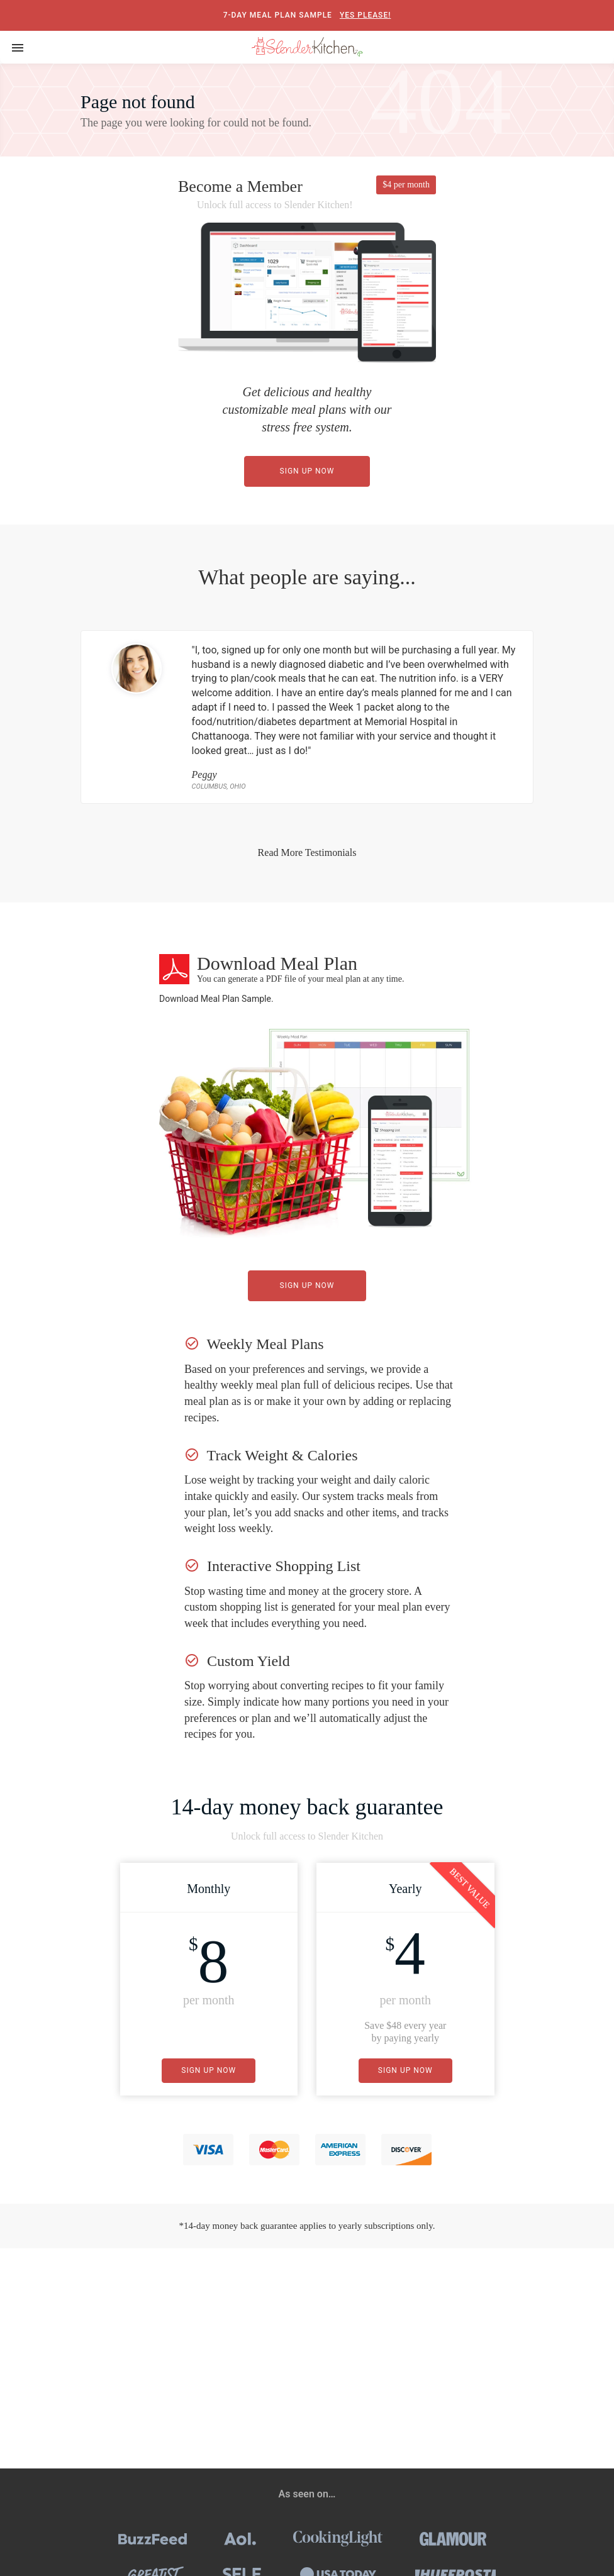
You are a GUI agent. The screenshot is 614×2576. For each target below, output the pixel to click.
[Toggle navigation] (17, 47)
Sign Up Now (307, 471)
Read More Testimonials (307, 852)
